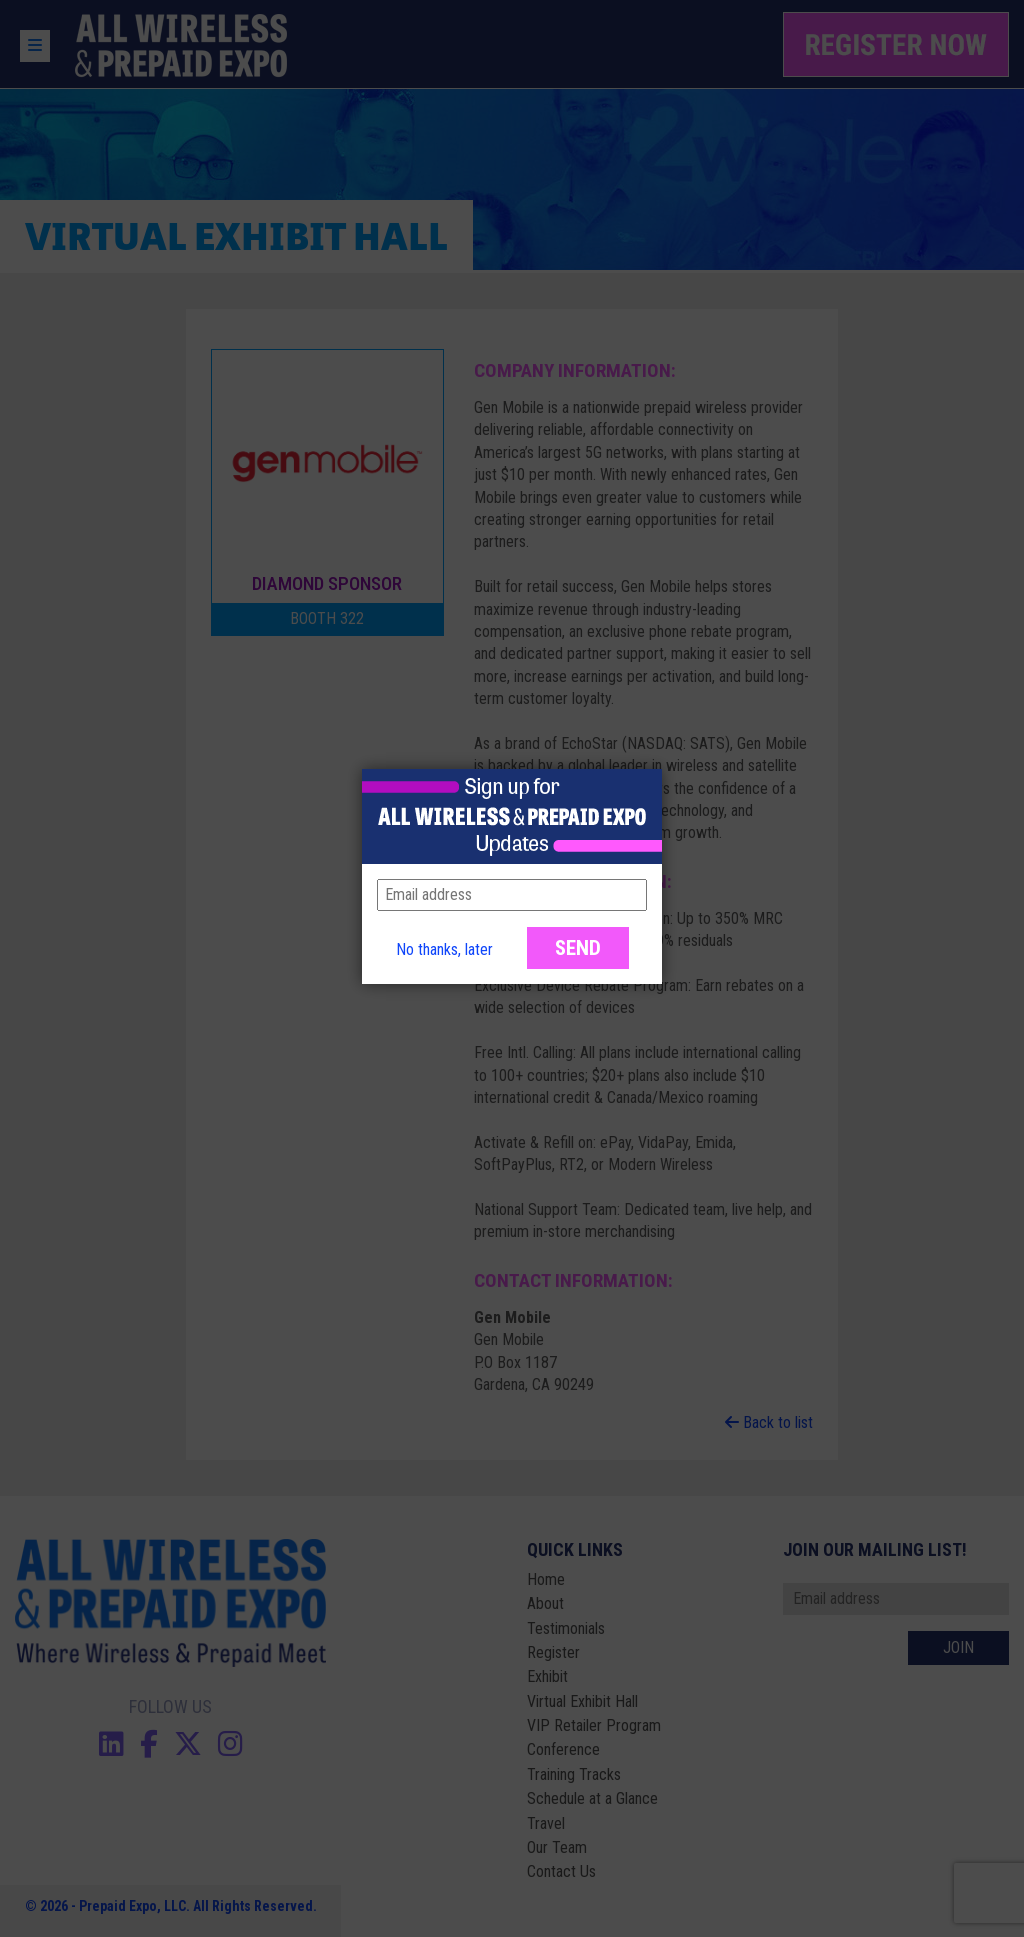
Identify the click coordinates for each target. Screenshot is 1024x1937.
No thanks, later (444, 949)
